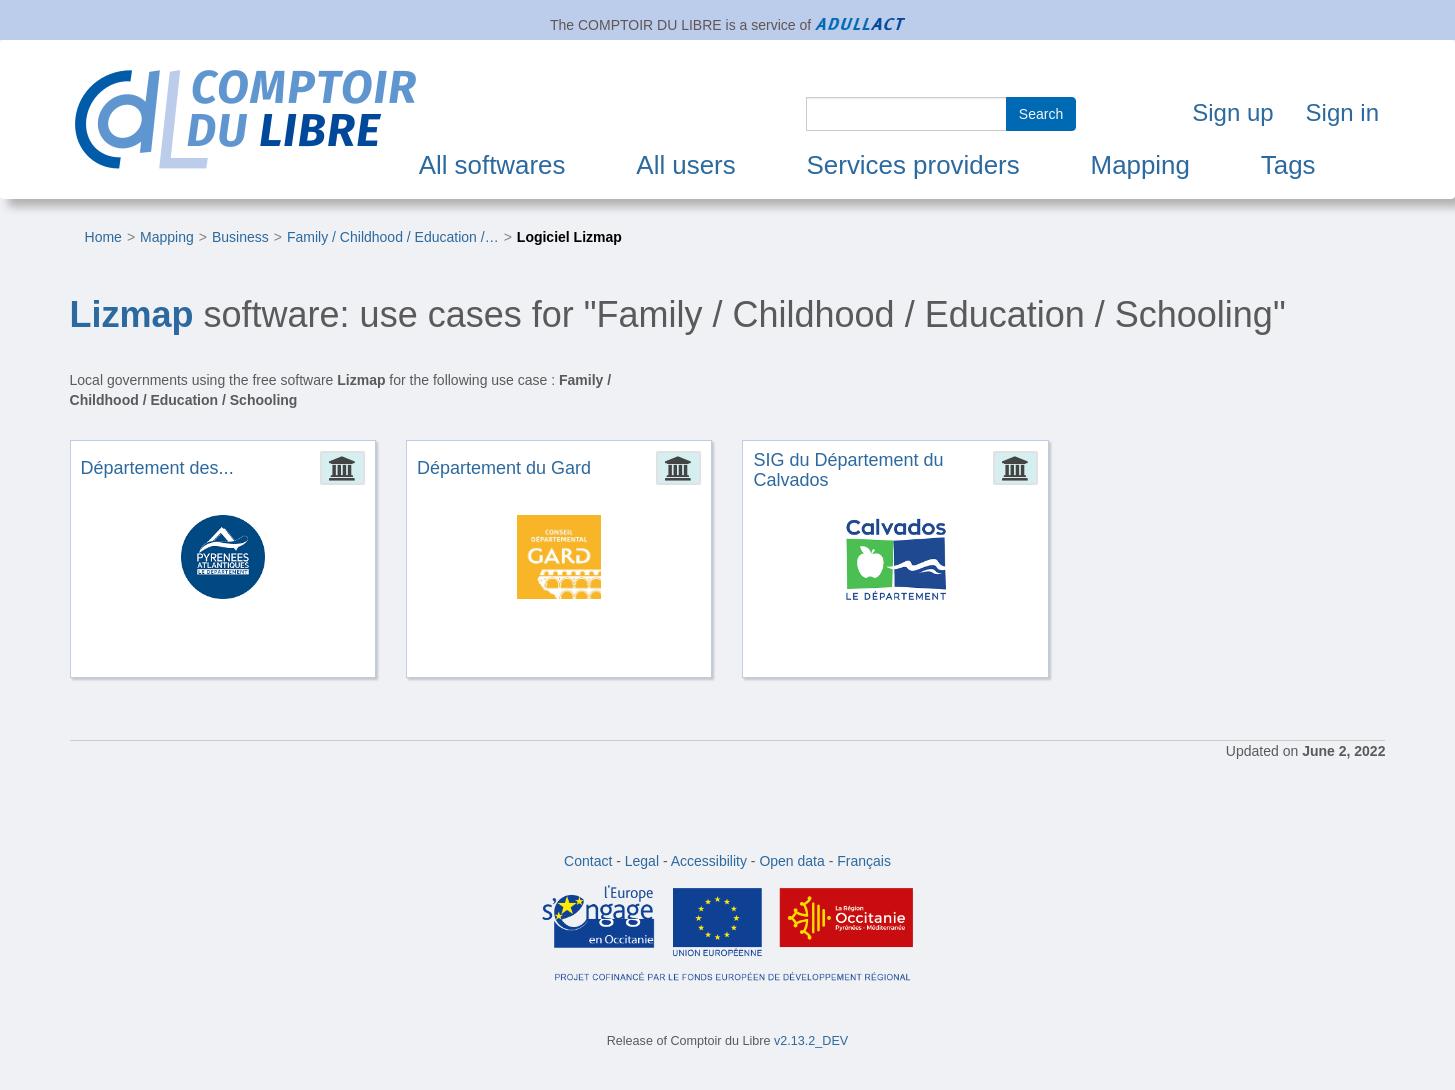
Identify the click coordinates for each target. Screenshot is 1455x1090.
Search (1041, 114)
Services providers (913, 165)
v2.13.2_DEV (811, 1041)
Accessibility (709, 861)
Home (103, 237)
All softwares (492, 165)
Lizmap (132, 314)
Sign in (1342, 112)
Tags (1288, 165)
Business (240, 237)
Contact (588, 861)
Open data (791, 861)
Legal (642, 861)
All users (685, 165)
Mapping (1140, 165)
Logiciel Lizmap (569, 237)
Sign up (1232, 112)
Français (864, 861)
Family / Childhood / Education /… (393, 237)
